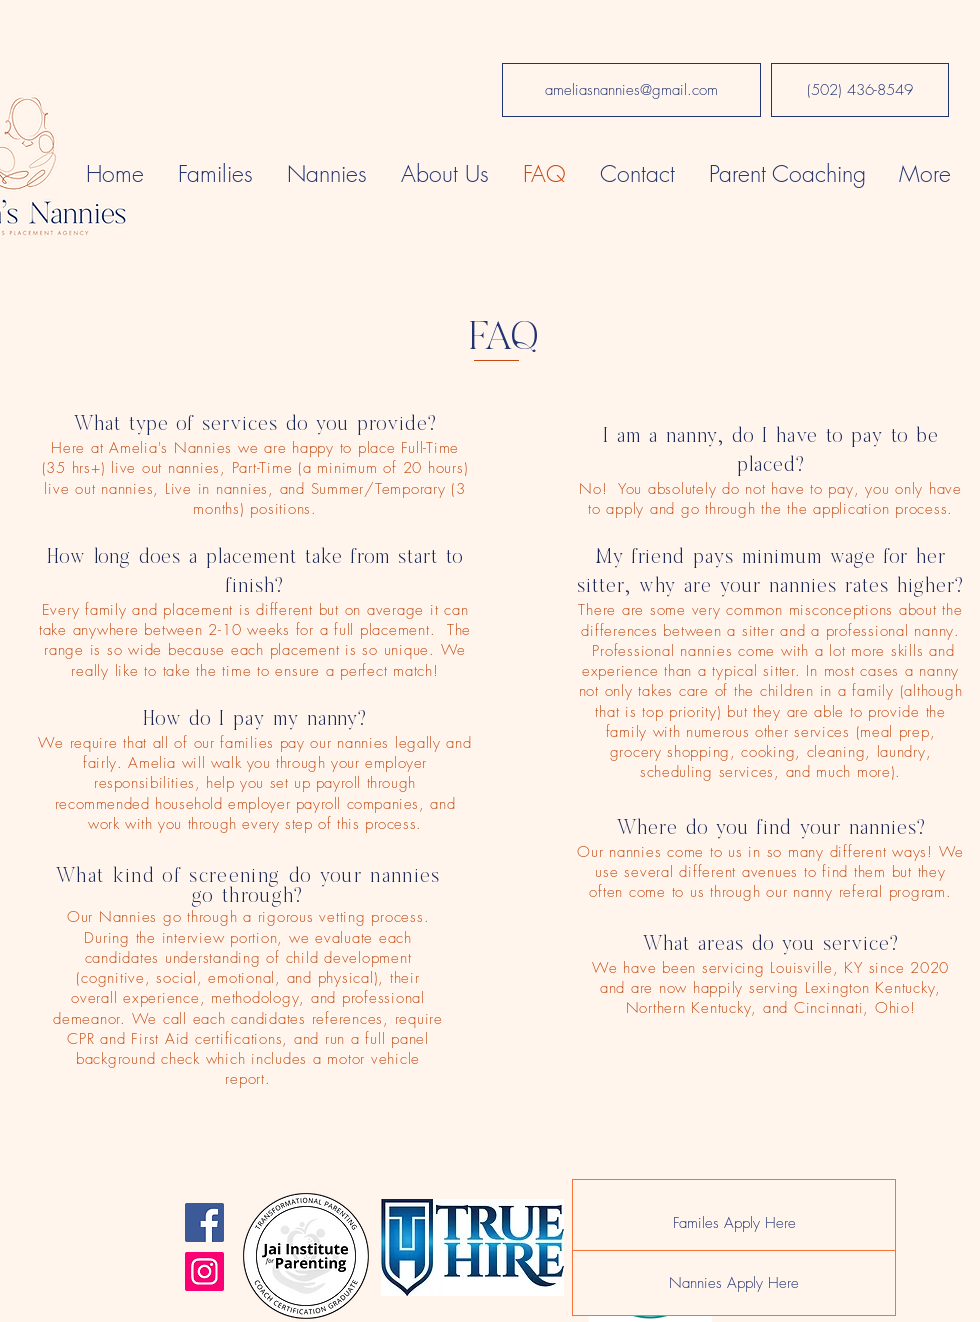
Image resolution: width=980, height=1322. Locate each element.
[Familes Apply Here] (734, 1223)
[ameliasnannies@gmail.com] (631, 90)
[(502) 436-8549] (860, 90)
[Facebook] (204, 1222)
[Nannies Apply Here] (734, 1283)
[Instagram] (204, 1271)
